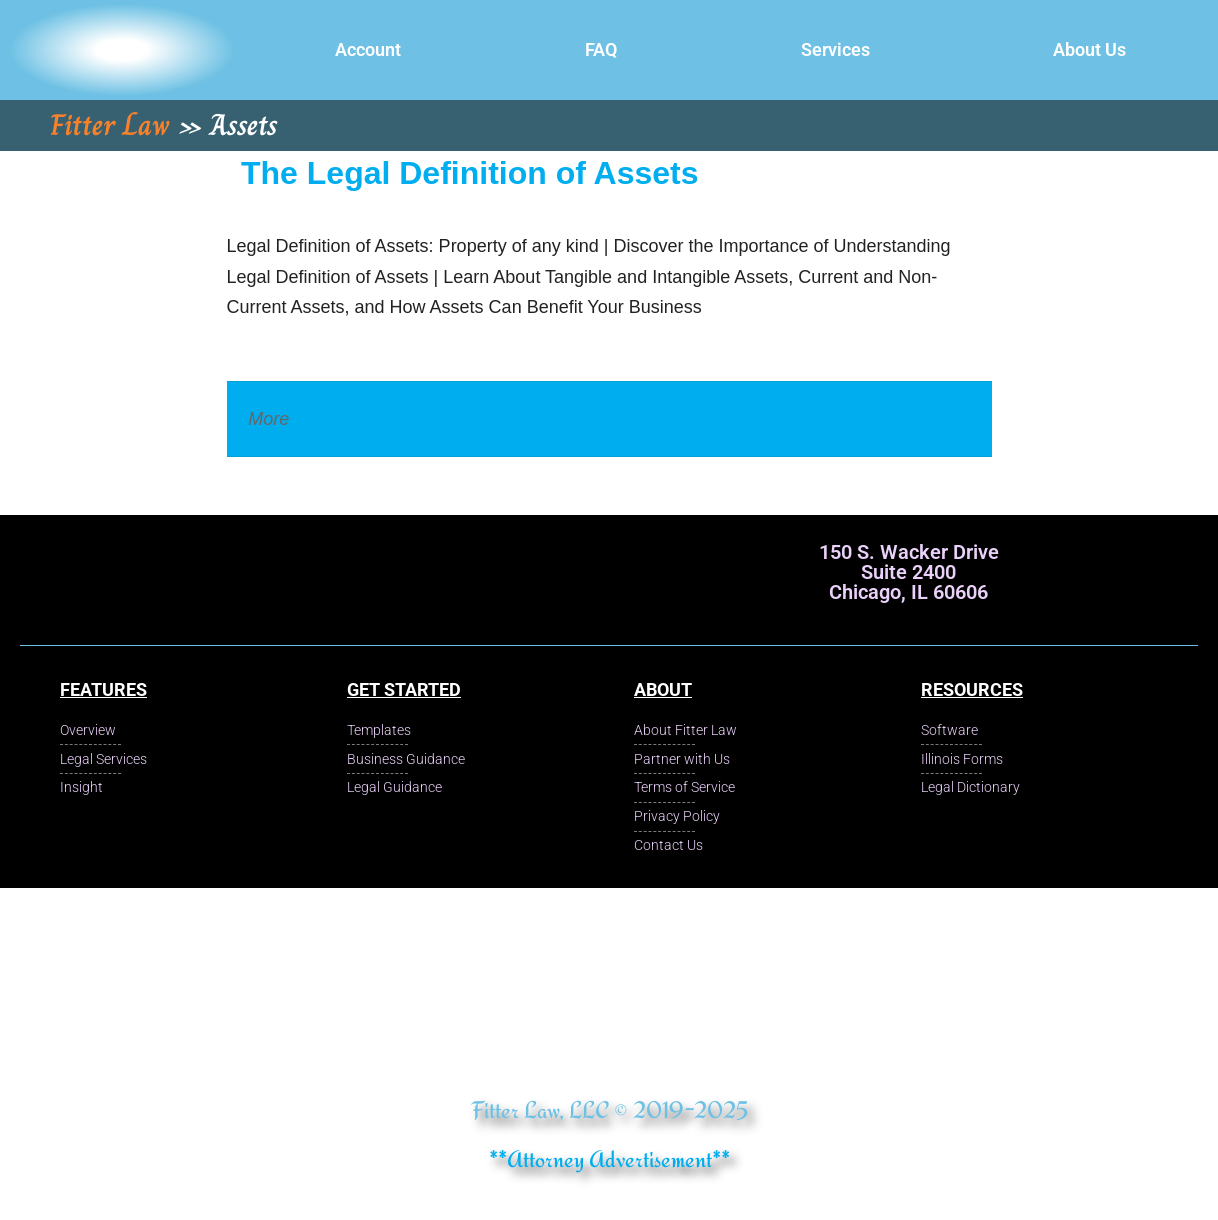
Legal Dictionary (358, 419)
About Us (1089, 49)
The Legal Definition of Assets (470, 173)
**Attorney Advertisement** (609, 1158)
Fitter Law (110, 125)
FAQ (601, 49)
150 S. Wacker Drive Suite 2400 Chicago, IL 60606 (909, 572)
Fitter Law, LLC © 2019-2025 (609, 1109)
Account (368, 49)
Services (835, 49)
